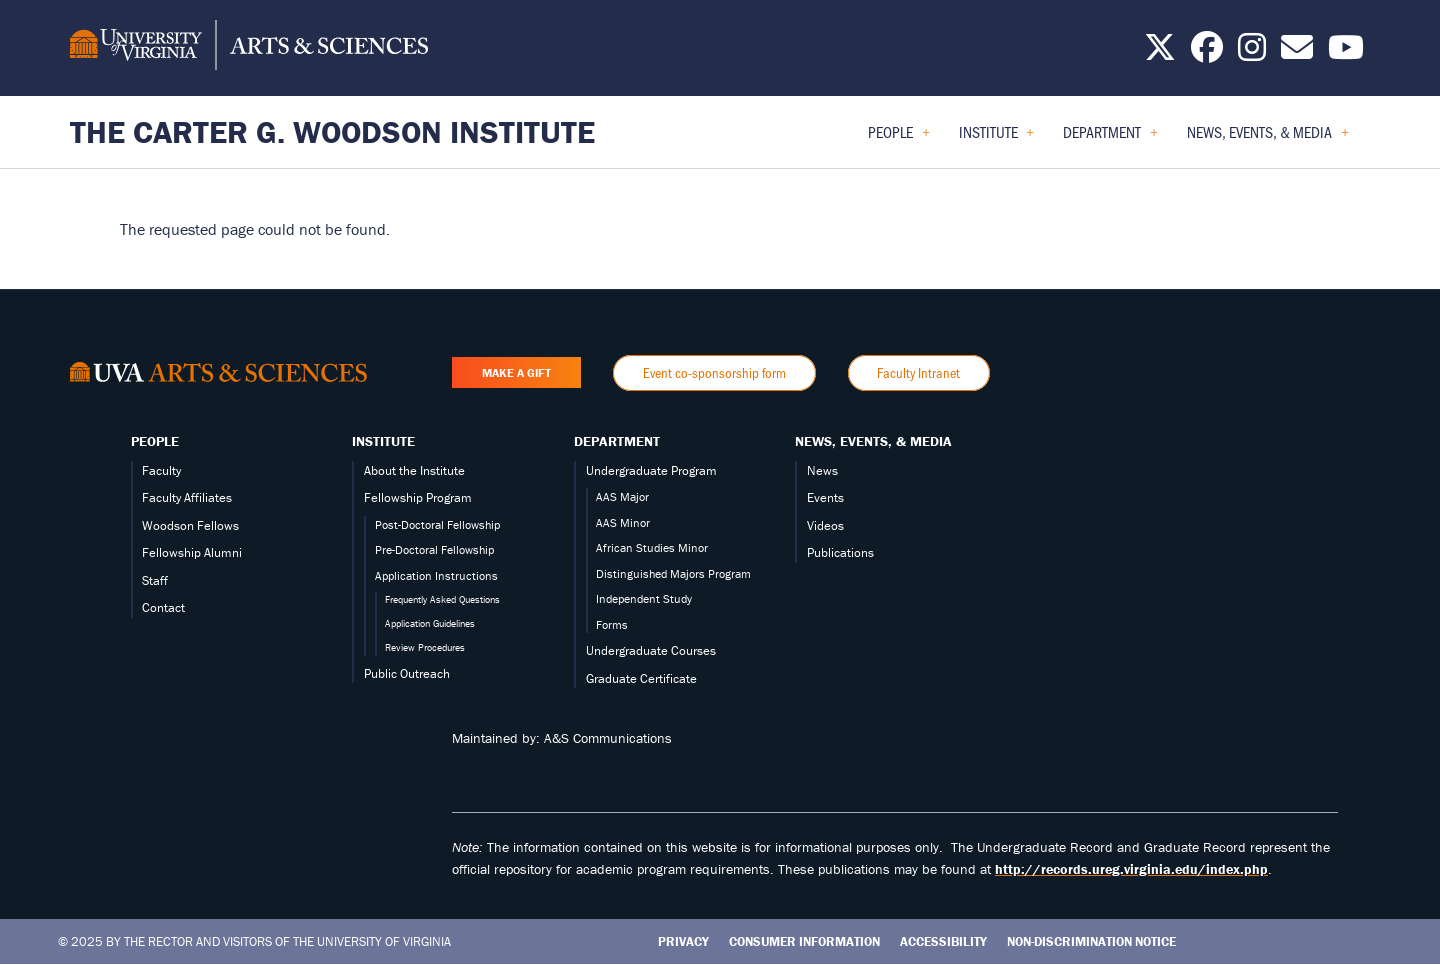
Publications (840, 552)
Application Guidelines (430, 623)
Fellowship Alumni (192, 552)
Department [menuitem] (1110, 138)
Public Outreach (407, 673)
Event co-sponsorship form (714, 372)
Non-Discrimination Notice (1091, 941)
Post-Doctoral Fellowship (437, 524)
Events (825, 497)
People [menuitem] (899, 138)
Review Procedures (425, 647)
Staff (155, 580)
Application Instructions (436, 575)
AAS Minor (623, 522)
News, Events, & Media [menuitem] (1268, 138)
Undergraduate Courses (651, 650)
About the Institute (414, 470)
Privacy (683, 941)
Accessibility (943, 941)
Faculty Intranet (918, 372)
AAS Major (622, 496)
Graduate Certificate (641, 678)
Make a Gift (516, 372)
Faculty (161, 470)
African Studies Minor (652, 547)
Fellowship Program (418, 497)
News (822, 470)
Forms (612, 624)
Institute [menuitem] (997, 138)
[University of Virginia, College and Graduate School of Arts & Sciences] (249, 48)
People (155, 441)
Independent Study (644, 598)
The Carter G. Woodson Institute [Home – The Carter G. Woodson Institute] (332, 131)
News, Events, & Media (873, 441)
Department (617, 441)
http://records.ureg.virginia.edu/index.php (1131, 869)
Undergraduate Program (651, 470)
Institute (383, 441)
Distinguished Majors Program (673, 573)
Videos (825, 525)
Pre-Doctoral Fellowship (434, 549)
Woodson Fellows (190, 525)
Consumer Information (804, 941)
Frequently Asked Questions (442, 599)
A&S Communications (608, 738)
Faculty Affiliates (187, 497)
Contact (163, 607)
